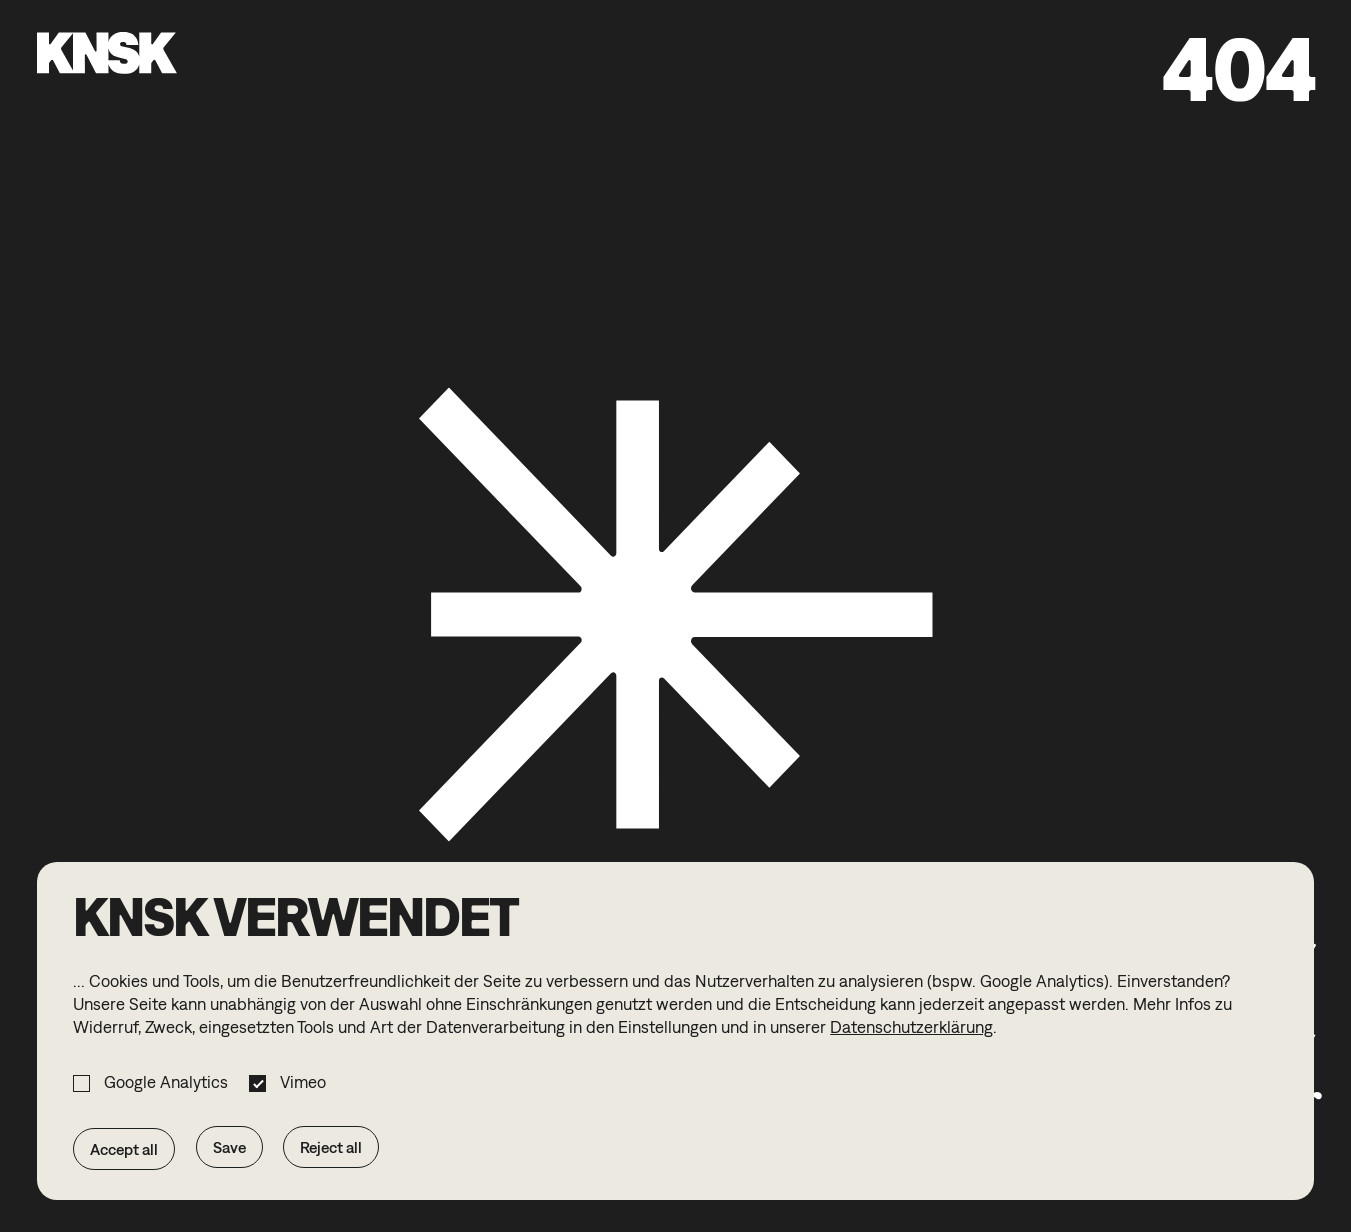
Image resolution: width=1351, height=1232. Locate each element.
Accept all (124, 1149)
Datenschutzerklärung (911, 1027)
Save (229, 1147)
